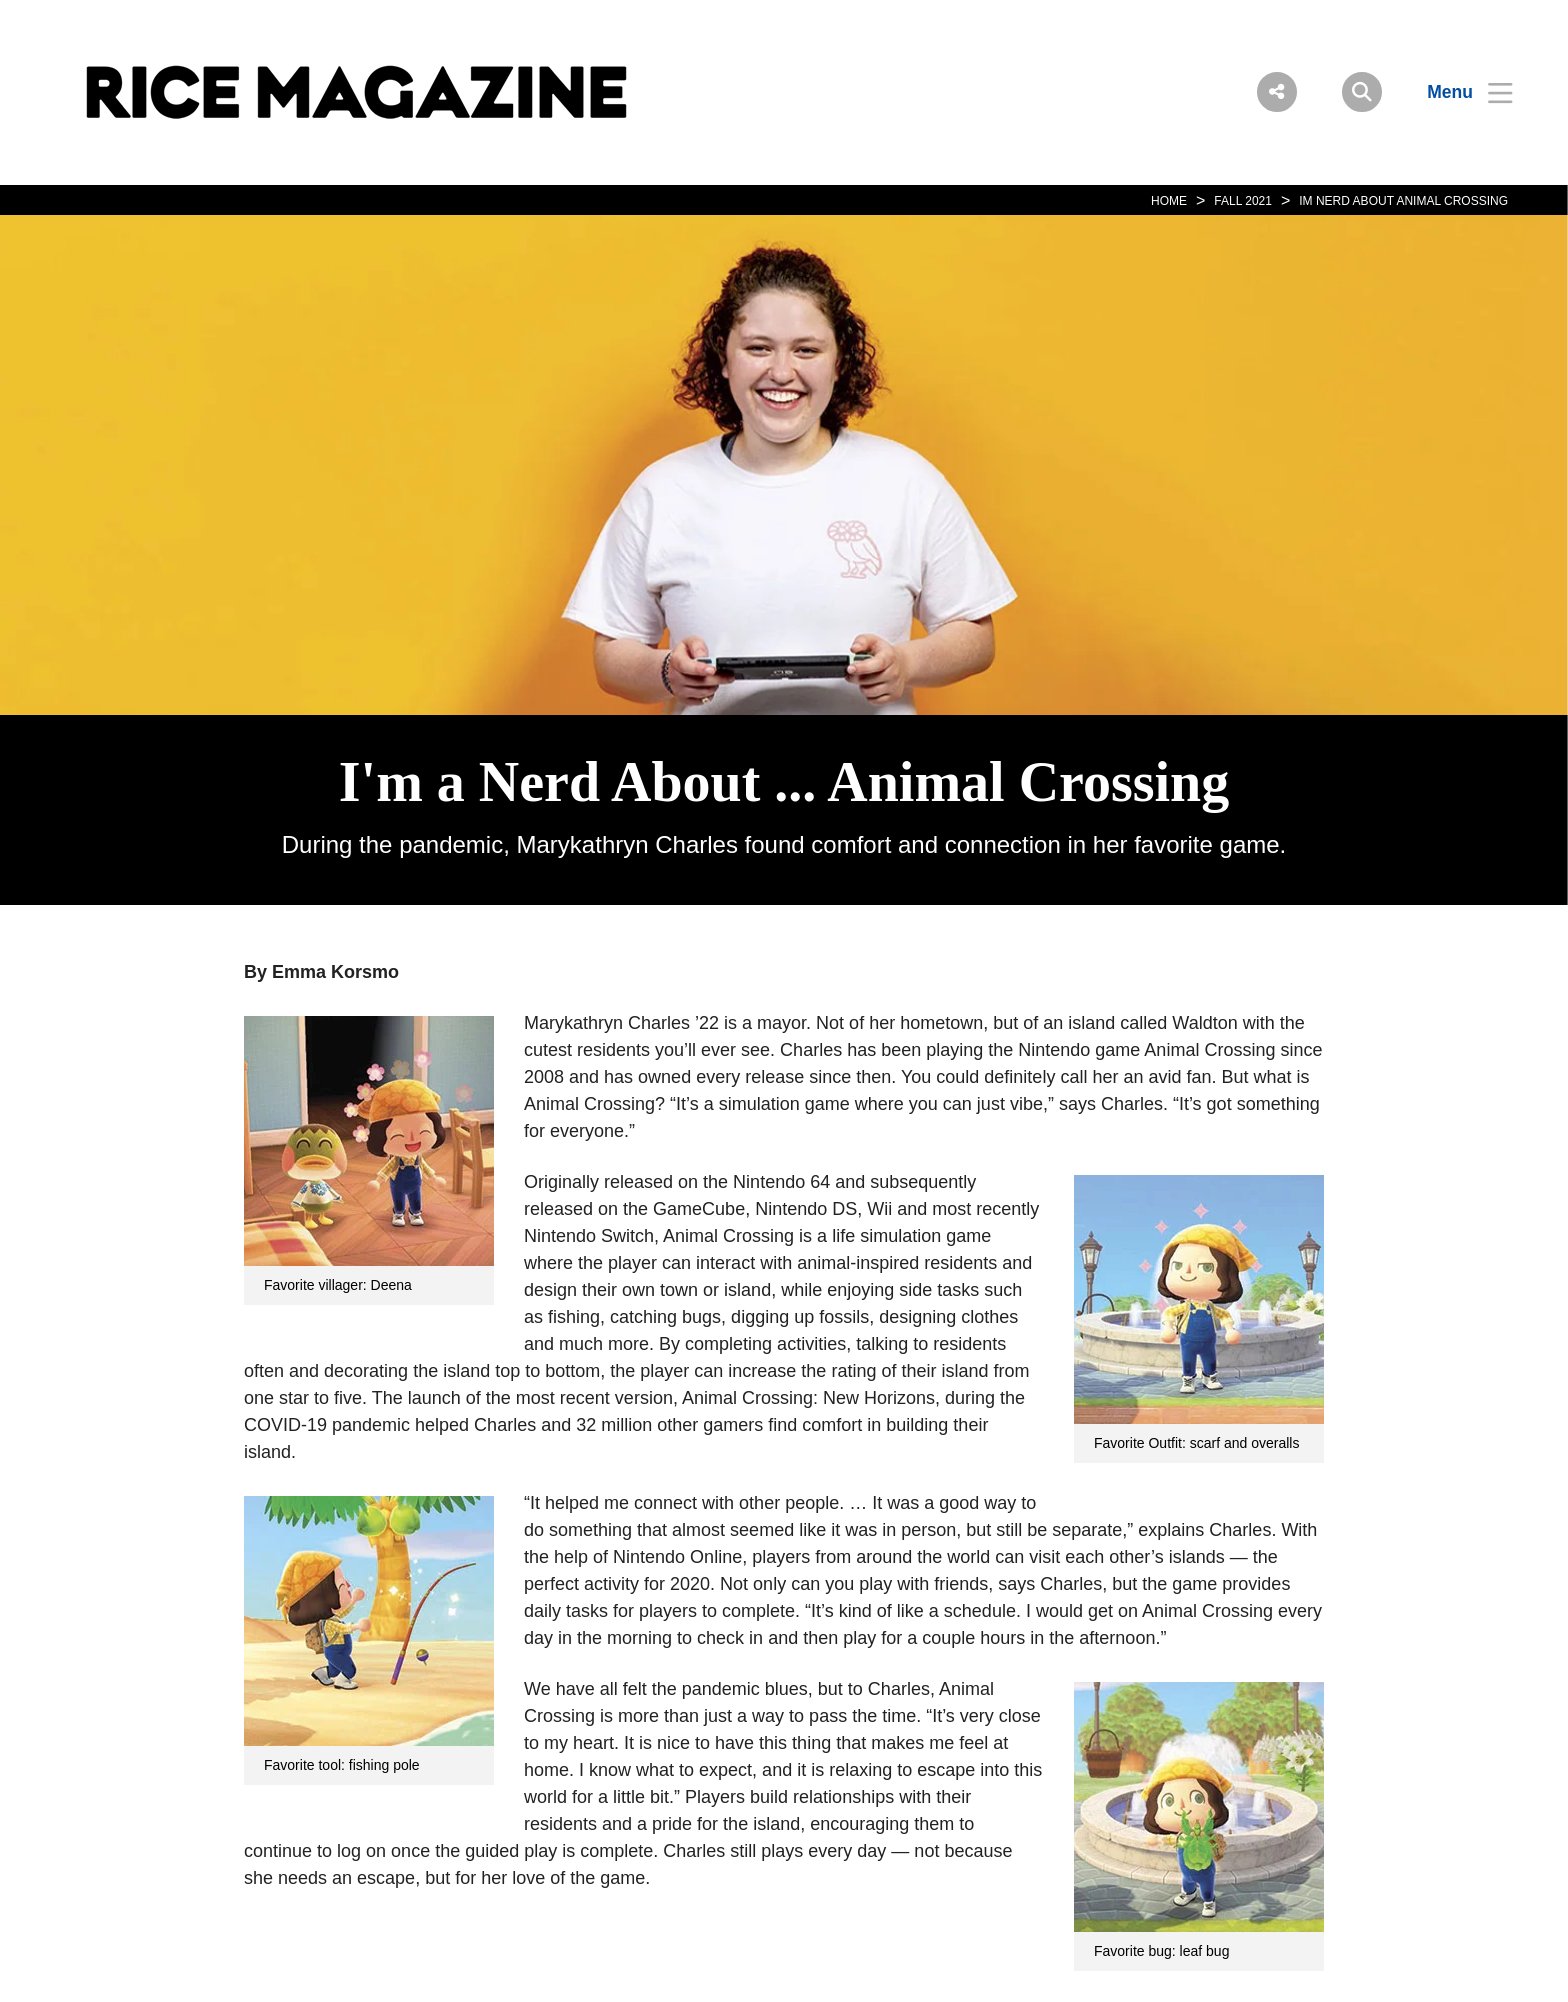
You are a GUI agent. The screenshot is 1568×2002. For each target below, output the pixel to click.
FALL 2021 (1243, 201)
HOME (1169, 201)
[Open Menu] (1457, 92)
